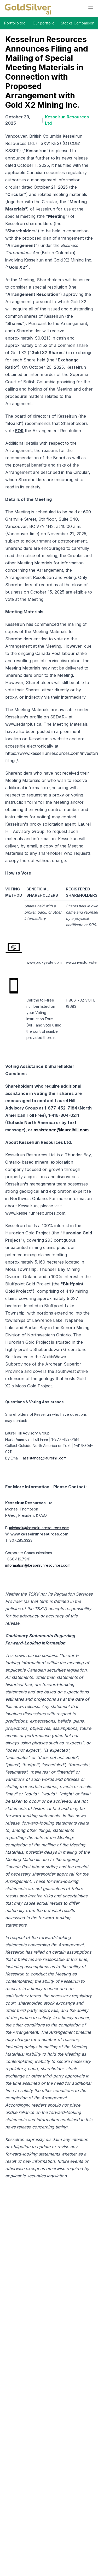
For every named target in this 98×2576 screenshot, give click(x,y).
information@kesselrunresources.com (37, 1565)
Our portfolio (44, 23)
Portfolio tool (15, 23)
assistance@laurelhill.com (44, 1458)
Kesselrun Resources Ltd (67, 120)
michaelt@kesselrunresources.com (39, 1528)
